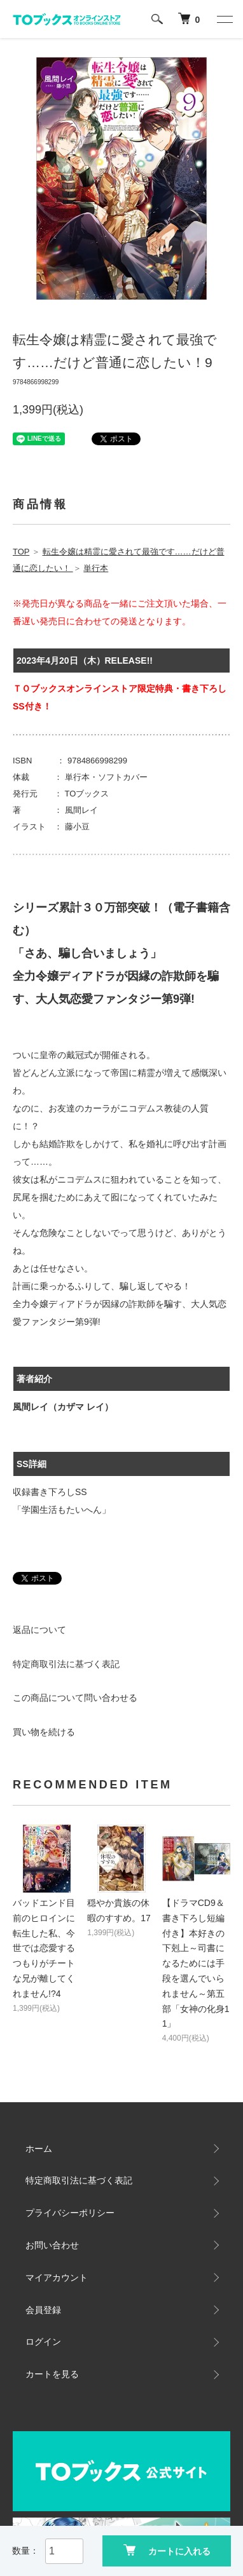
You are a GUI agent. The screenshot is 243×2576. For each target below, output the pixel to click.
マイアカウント (56, 2277)
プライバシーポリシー (70, 2213)
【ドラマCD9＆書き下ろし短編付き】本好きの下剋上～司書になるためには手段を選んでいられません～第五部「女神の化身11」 (196, 1963)
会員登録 (43, 2310)
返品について (39, 1630)
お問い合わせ (52, 2245)
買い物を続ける (44, 1732)
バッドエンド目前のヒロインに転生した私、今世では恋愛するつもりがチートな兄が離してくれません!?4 (44, 1948)
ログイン (43, 2342)
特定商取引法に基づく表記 (66, 1664)
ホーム (38, 2148)
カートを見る (52, 2374)
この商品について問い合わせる (75, 1698)
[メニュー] (224, 19)
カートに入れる (167, 2550)
